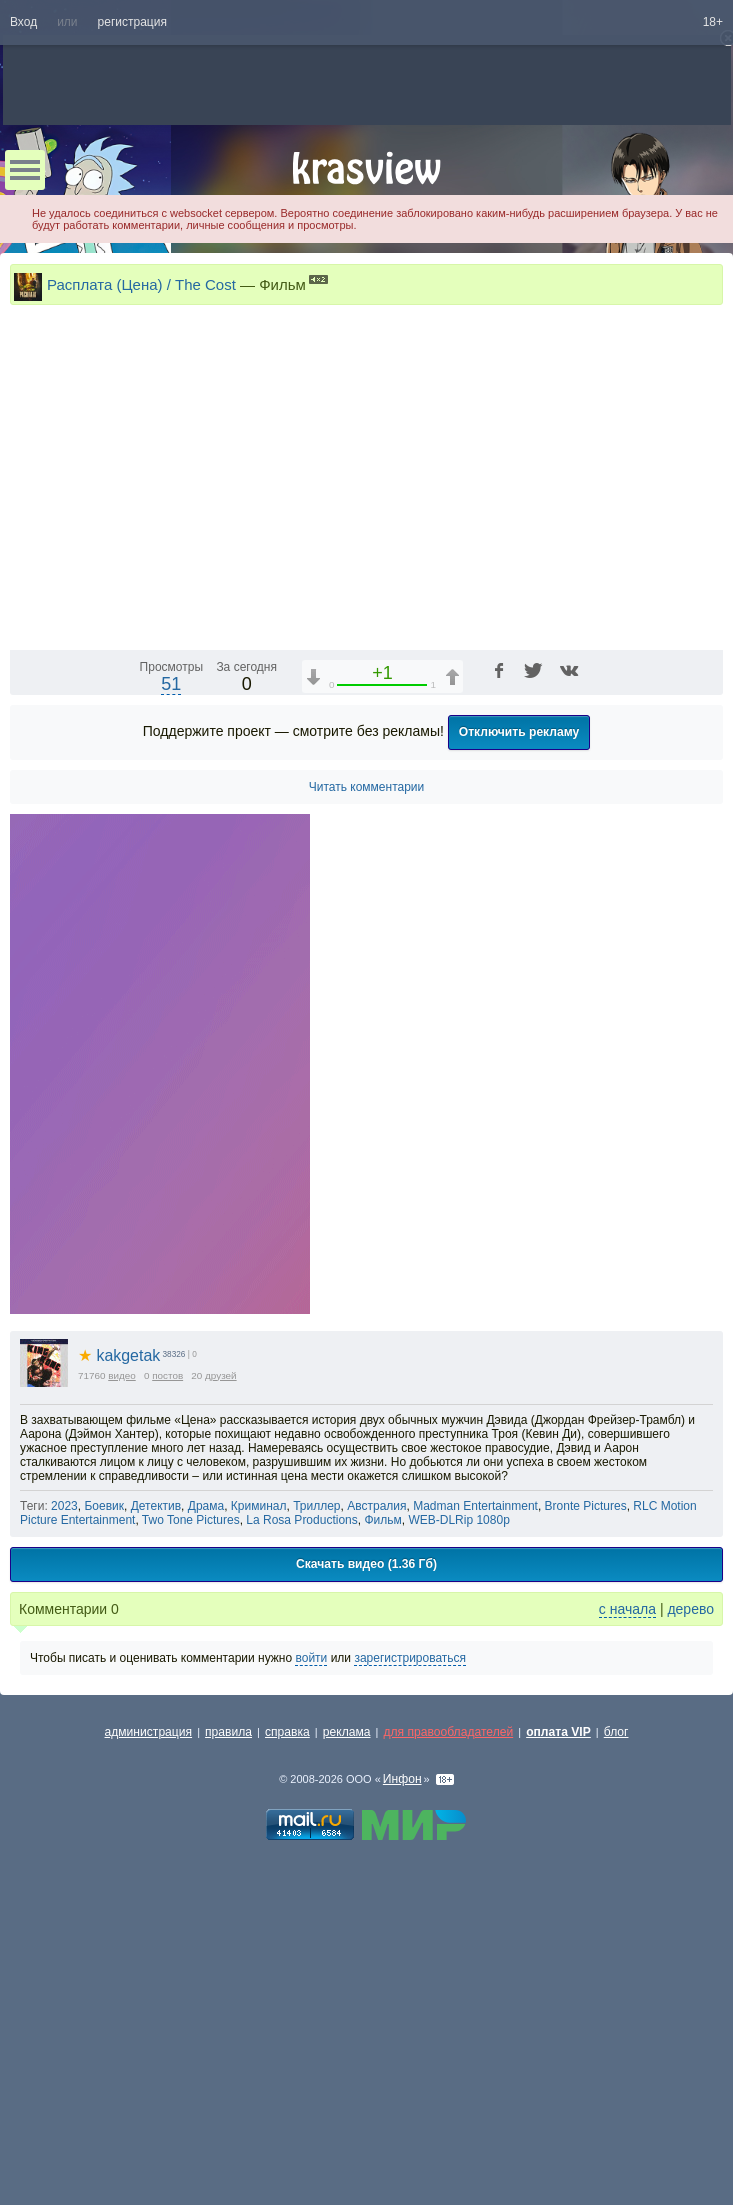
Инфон (402, 2031)
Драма (206, 1758)
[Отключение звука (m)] (613, 884)
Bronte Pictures (586, 1758)
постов (167, 1627)
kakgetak (119, 1607)
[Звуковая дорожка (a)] (579, 884)
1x (544, 884)
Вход (23, 22)
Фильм (382, 1772)
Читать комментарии (367, 1039)
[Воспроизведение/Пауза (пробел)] (26, 884)
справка (287, 1984)
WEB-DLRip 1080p (458, 1772)
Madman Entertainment (475, 1758)
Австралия (376, 1758)
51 (171, 936)
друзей (221, 1627)
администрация (149, 1984)
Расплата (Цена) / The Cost (141, 284)
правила (228, 1984)
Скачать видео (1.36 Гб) (366, 1816)
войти (311, 1910)
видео (122, 1627)
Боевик (104, 1758)
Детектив (156, 1758)
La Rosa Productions (301, 1772)
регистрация (132, 22)
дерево (690, 1861)
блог (616, 1984)
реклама (347, 1984)
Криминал (259, 1758)
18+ (713, 22)
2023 (64, 1758)
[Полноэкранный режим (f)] (705, 884)
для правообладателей (448, 1984)
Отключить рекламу (519, 984)
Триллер (316, 1758)
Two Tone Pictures (191, 1772)
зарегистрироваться (410, 1910)
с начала (627, 1861)
